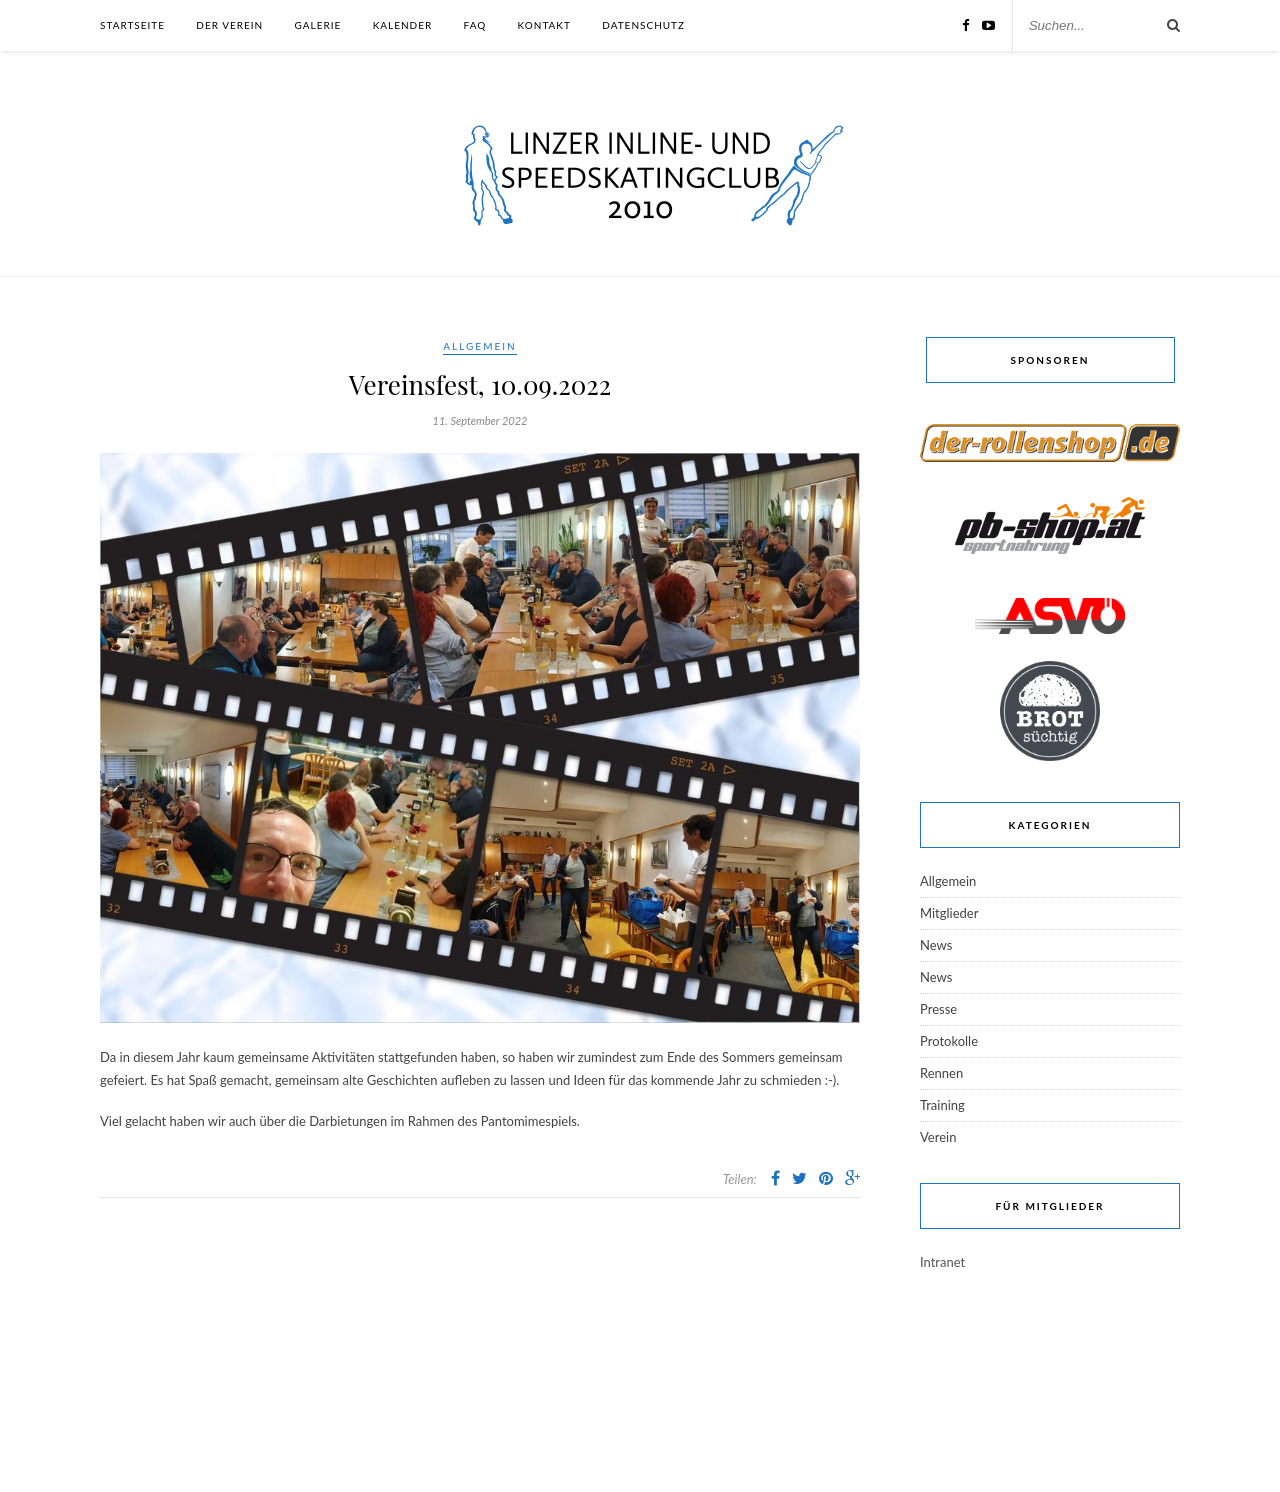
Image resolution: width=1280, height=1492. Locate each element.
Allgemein (479, 346)
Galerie (318, 25)
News (936, 945)
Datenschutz (643, 25)
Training (942, 1105)
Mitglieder (949, 913)
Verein (938, 1137)
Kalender (403, 25)
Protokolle (949, 1041)
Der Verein (229, 25)
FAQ (475, 25)
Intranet (942, 1262)
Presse (938, 1009)
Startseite (132, 25)
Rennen (941, 1073)
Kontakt (544, 25)
